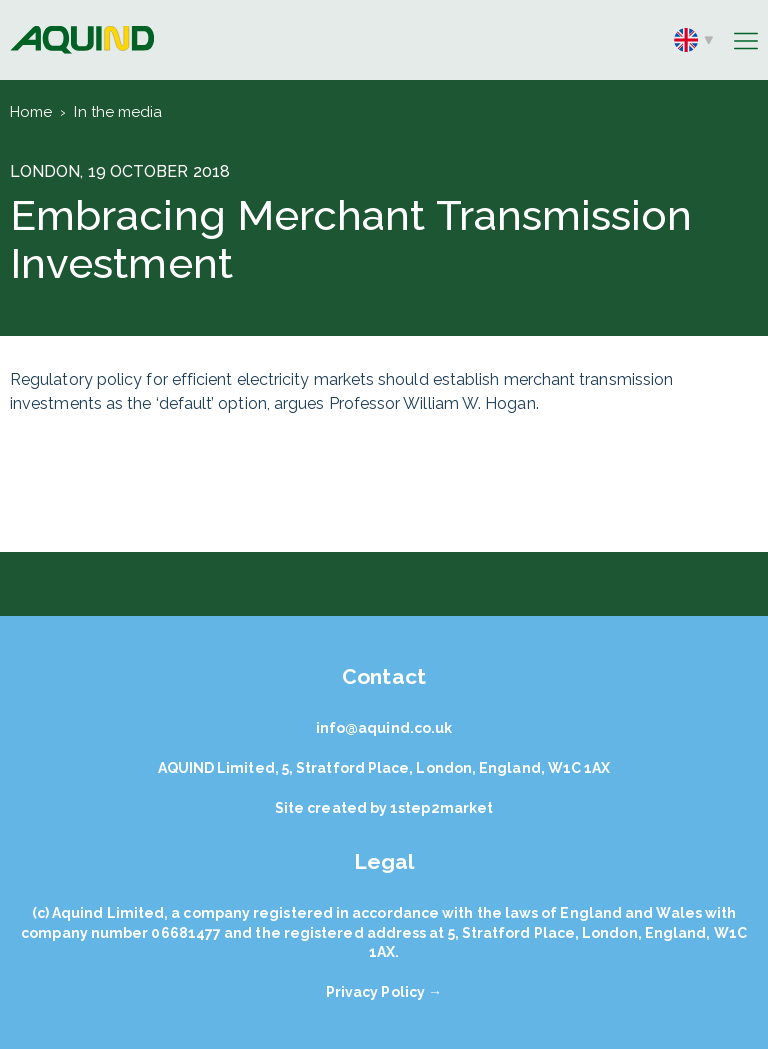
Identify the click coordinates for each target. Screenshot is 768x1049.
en (693, 40)
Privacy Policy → (384, 992)
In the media (118, 112)
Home (31, 112)
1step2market (441, 808)
